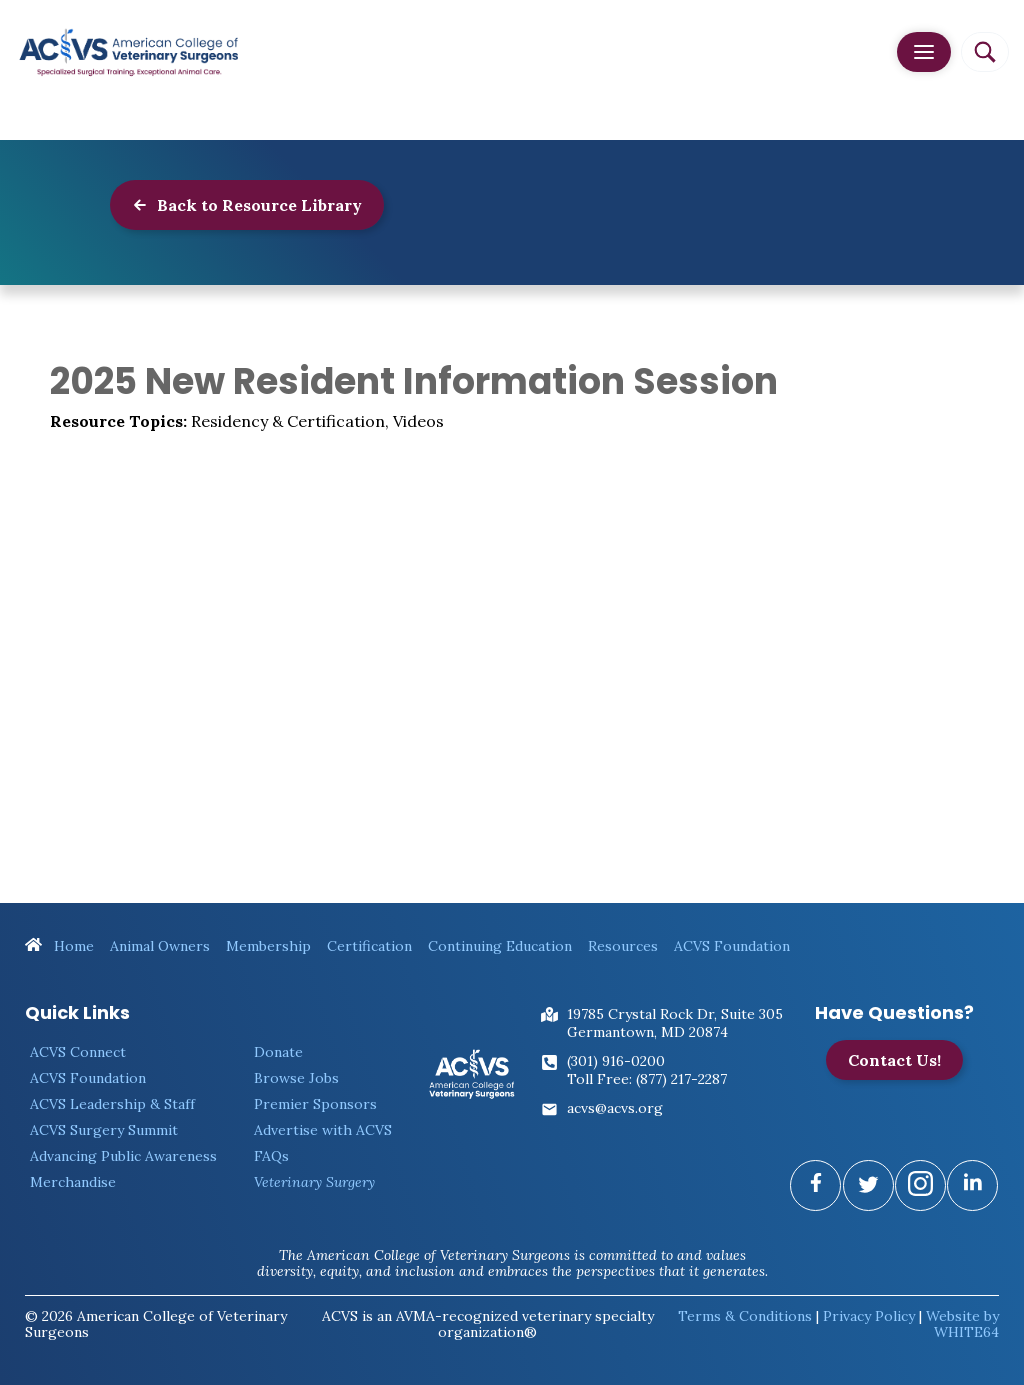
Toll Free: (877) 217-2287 (647, 1079)
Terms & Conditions (745, 1316)
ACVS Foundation (732, 946)
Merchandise (73, 1182)
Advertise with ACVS (323, 1130)
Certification (369, 946)
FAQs (271, 1156)
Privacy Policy (869, 1316)
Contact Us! (894, 1060)
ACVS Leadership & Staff (112, 1104)
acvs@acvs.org (615, 1108)
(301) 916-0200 (616, 1061)
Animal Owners (160, 946)
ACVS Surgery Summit (104, 1130)
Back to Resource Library (247, 205)
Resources (623, 946)
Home (59, 946)
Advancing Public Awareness (123, 1156)
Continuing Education (500, 946)
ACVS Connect (78, 1052)
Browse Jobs (296, 1078)
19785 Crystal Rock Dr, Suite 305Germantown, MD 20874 (675, 1023)
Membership (268, 946)
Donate (278, 1052)
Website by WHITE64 (962, 1324)
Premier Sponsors (315, 1104)
